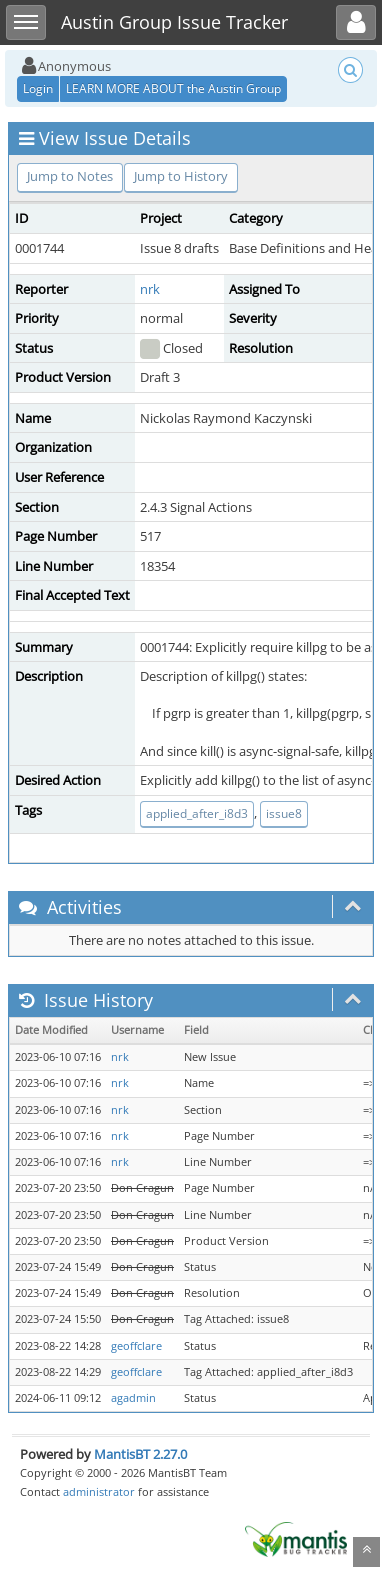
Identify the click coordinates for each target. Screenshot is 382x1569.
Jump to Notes (70, 176)
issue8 (284, 813)
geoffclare (136, 1346)
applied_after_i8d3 (197, 813)
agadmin (133, 1398)
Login (38, 88)
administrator (99, 1491)
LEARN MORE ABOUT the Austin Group (173, 88)
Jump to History (181, 176)
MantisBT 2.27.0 (140, 1454)
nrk (150, 289)
